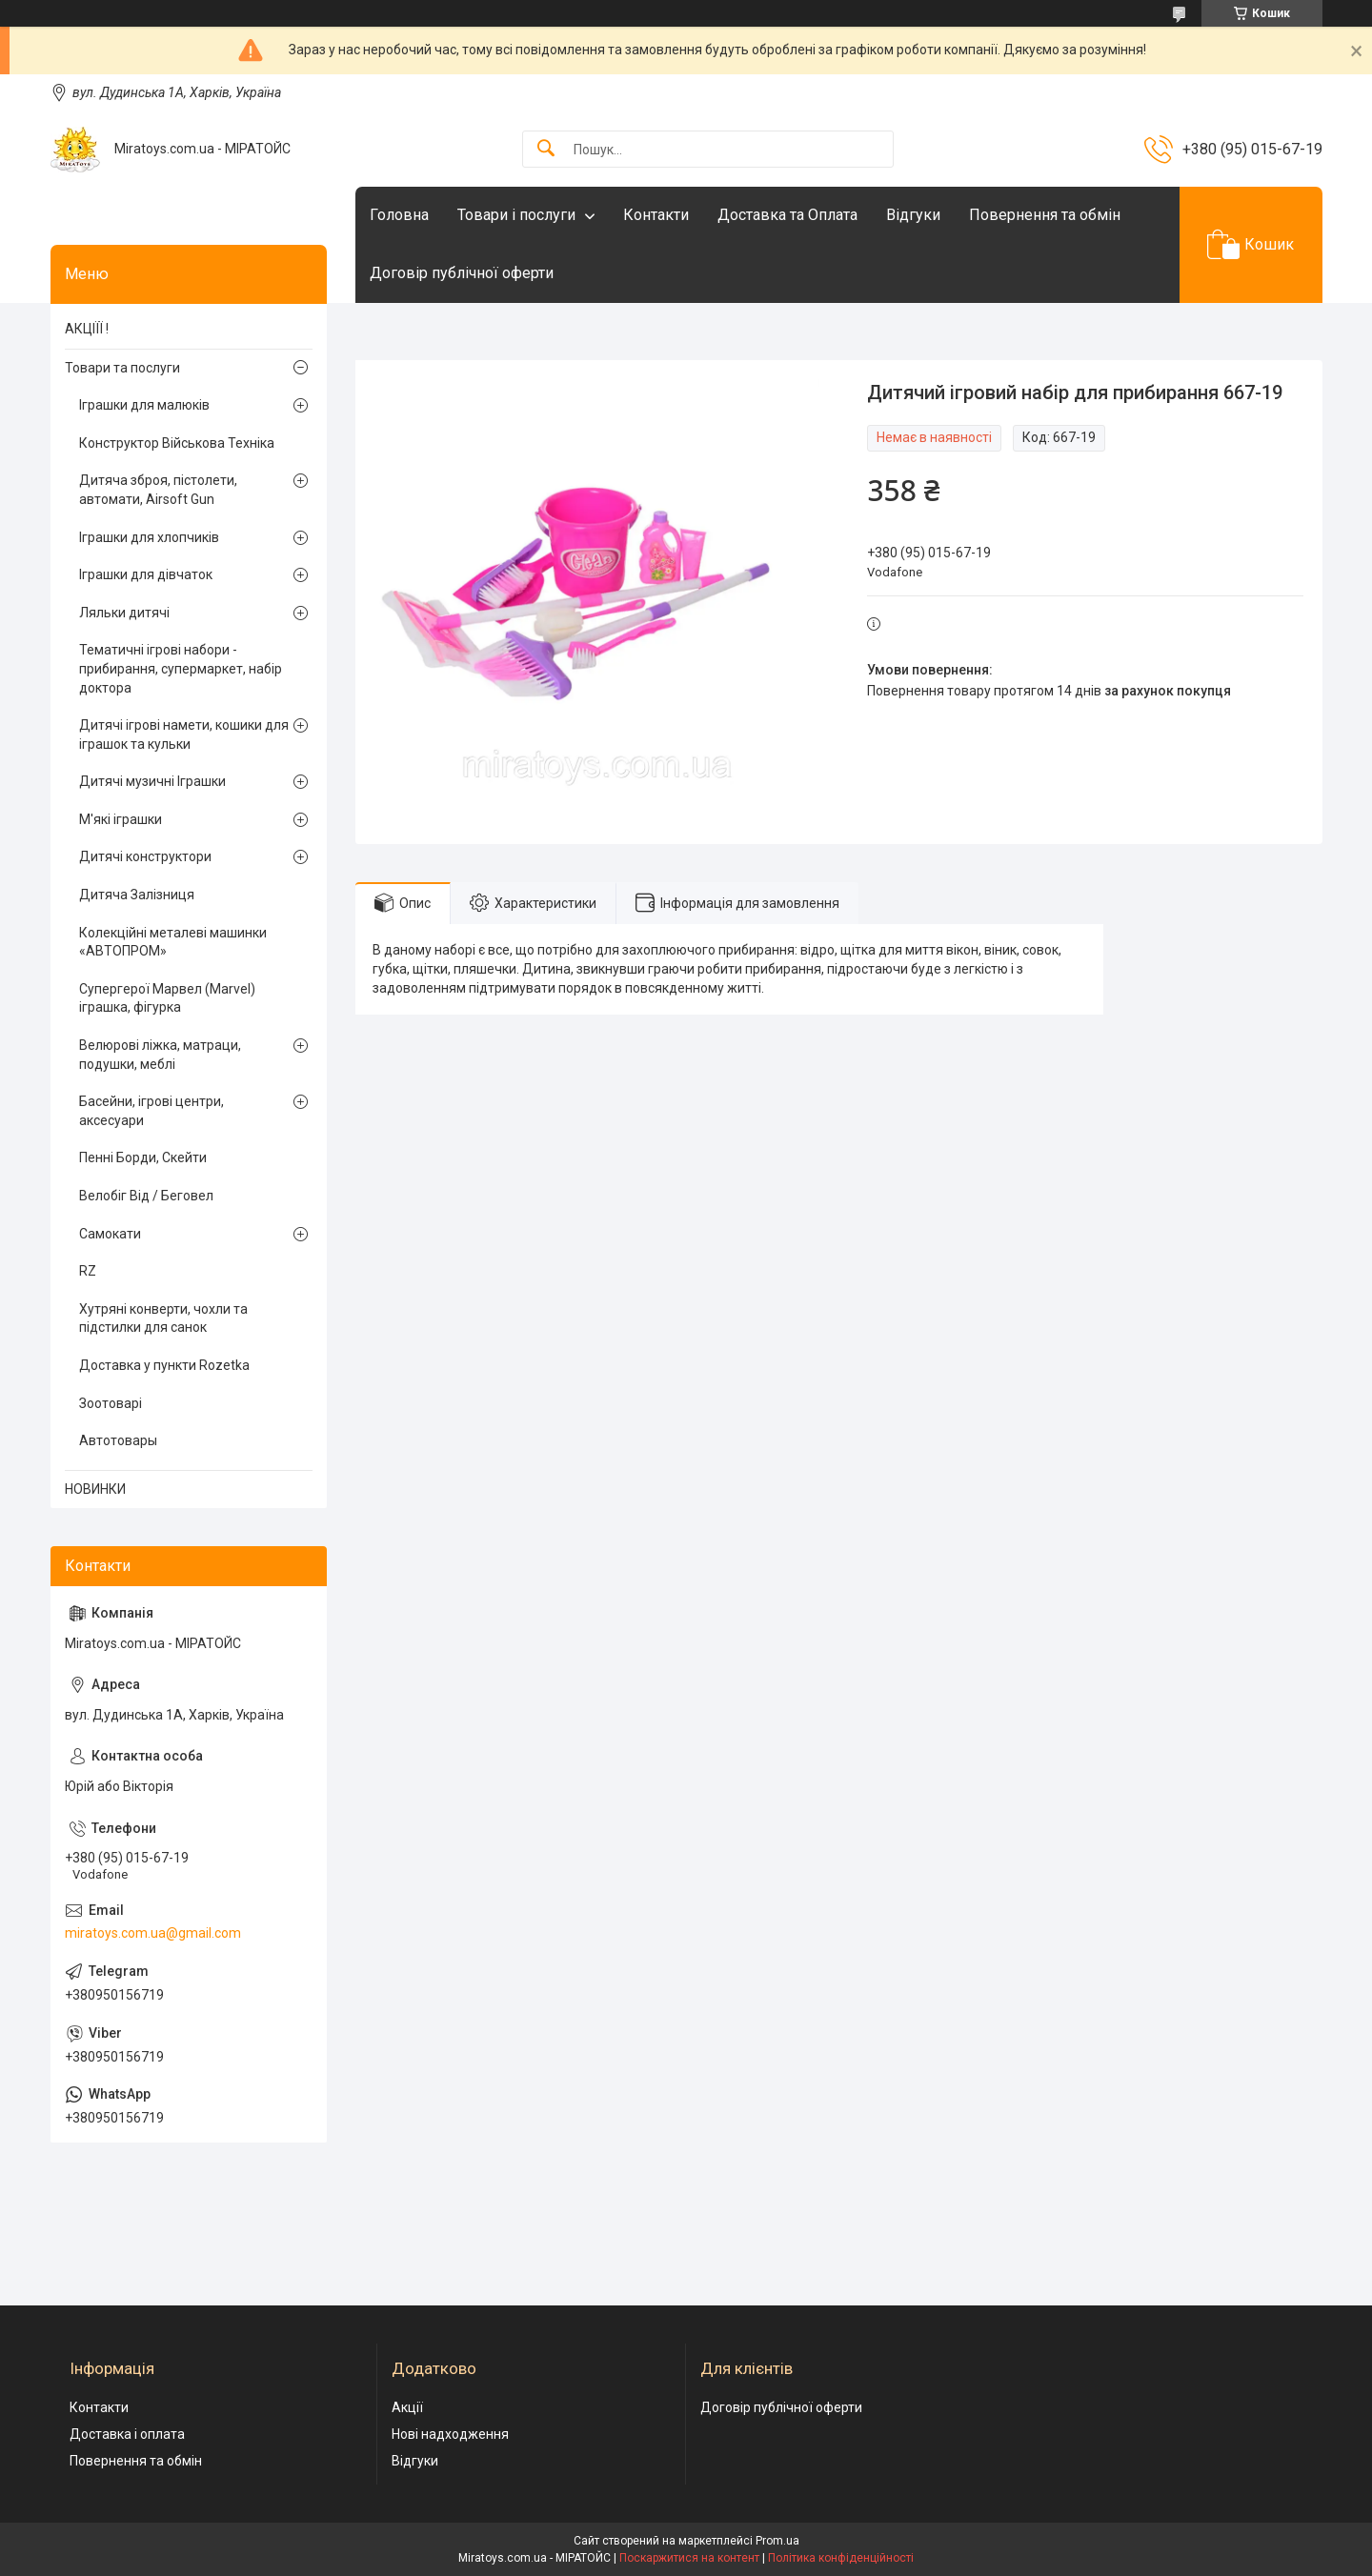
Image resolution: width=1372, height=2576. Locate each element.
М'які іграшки (120, 819)
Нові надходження (450, 2434)
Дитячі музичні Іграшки (152, 781)
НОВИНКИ (95, 1489)
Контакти (656, 215)
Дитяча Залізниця (136, 894)
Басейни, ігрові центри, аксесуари (151, 1111)
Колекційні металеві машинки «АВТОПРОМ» (173, 942)
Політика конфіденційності (841, 2558)
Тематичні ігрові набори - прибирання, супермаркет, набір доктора (180, 668)
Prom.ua (777, 2540)
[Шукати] (546, 149)
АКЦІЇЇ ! (87, 328)
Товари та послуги (122, 367)
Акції (407, 2407)
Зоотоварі (110, 1403)
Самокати (110, 1233)
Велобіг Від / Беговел (146, 1195)
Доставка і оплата (127, 2434)
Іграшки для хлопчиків (149, 537)
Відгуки (913, 215)
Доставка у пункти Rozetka (164, 1365)
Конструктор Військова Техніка (176, 443)
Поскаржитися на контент (689, 2558)
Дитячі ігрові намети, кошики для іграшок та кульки (184, 734)
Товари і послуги (516, 215)
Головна (399, 215)
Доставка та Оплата (787, 215)
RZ (87, 1270)
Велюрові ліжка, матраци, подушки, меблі (160, 1054)
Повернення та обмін (1044, 215)
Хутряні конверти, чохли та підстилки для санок (163, 1318)
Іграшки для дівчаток (145, 574)
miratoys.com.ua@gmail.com (153, 1933)
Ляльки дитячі (124, 612)
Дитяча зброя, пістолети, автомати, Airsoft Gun (158, 490)
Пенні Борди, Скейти (143, 1157)
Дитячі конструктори (145, 856)
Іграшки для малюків (144, 405)
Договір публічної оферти (462, 273)
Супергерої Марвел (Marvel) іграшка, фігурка (167, 998)
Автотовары (118, 1440)
